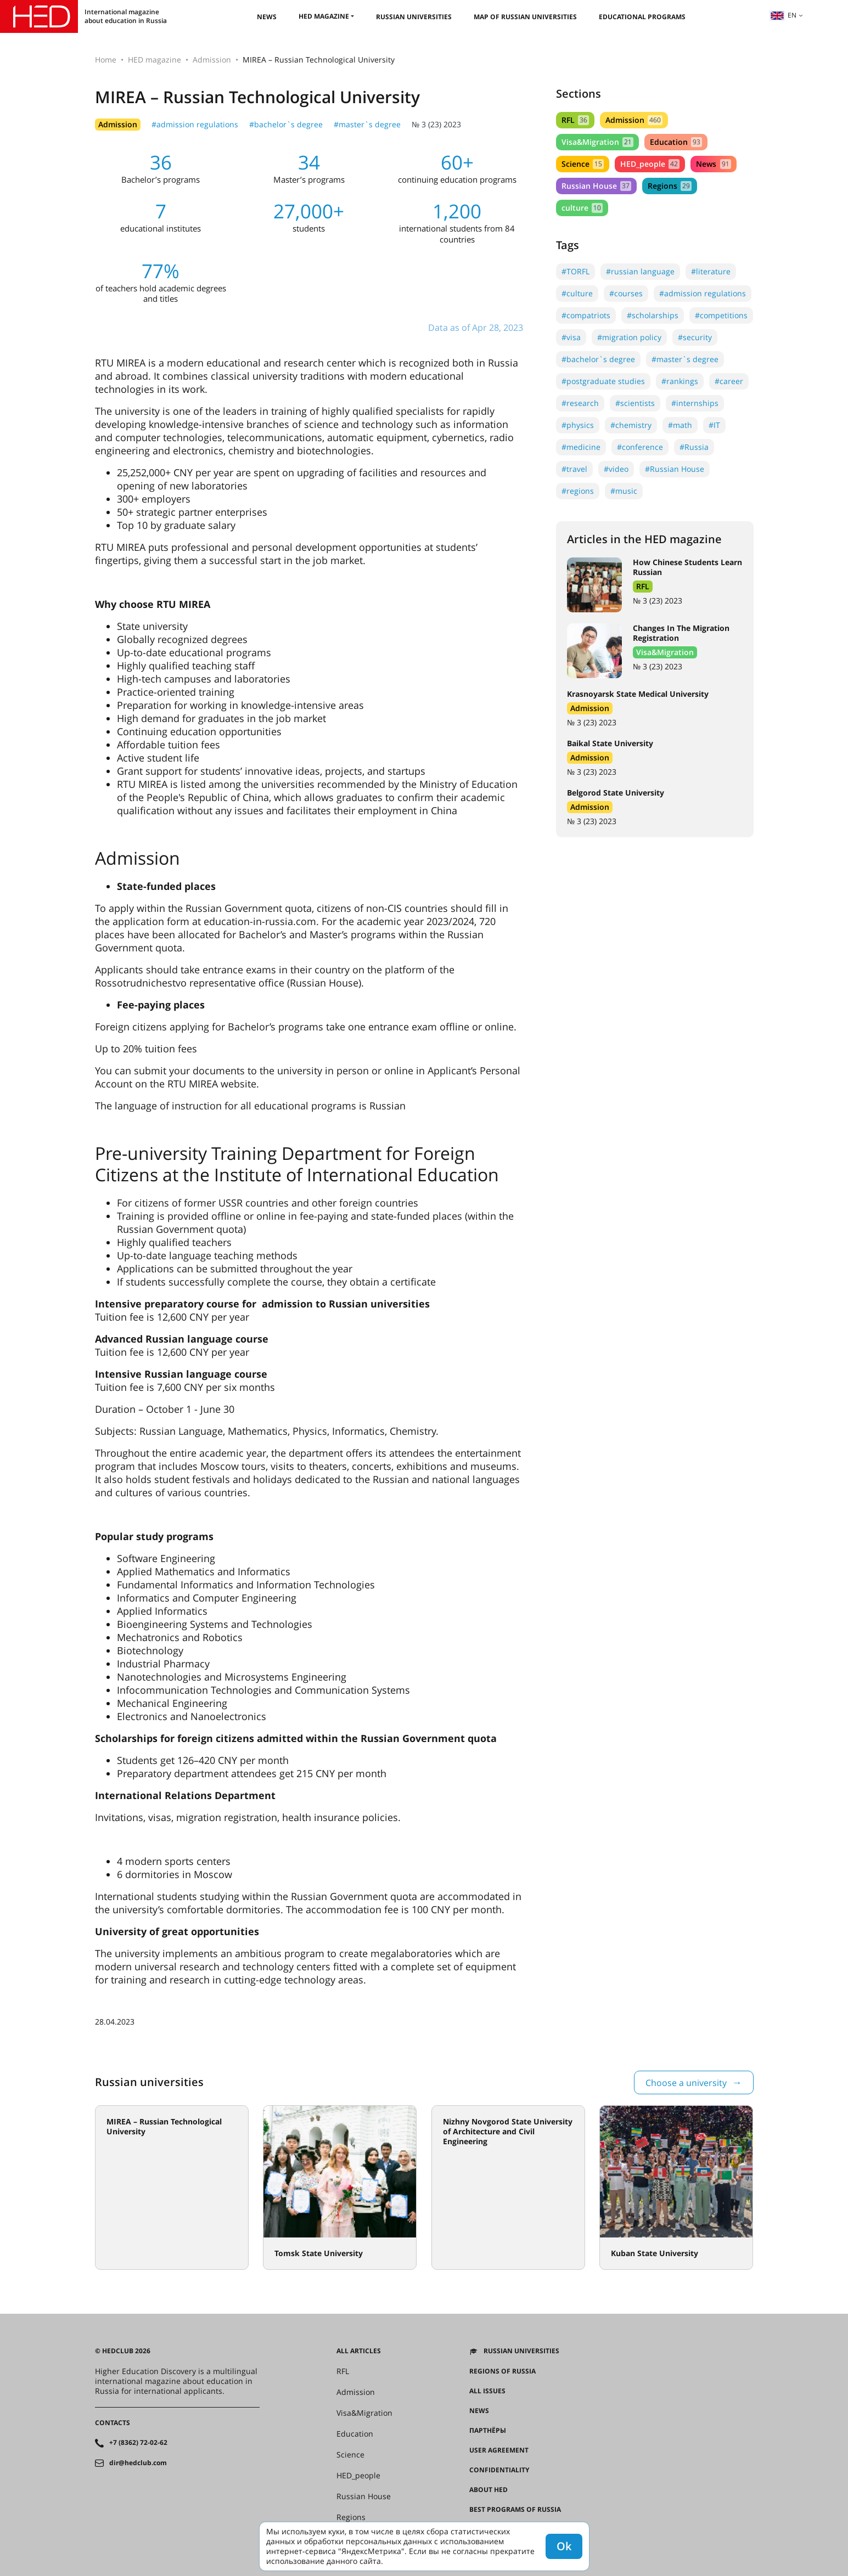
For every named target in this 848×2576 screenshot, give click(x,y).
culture (582, 207)
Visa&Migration (597, 142)
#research (580, 403)
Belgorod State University (615, 792)
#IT (714, 425)
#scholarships (652, 315)
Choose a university (686, 2083)
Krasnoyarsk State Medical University (638, 694)
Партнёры (487, 2430)
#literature (711, 271)
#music (623, 491)
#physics (577, 425)
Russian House (596, 186)
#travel (574, 469)
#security (695, 337)
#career (729, 381)
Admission (212, 59)
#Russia (694, 447)
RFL (575, 120)
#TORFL (575, 271)
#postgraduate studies (603, 381)
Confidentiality (499, 2470)
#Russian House (674, 469)
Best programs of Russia (515, 2509)
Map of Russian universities (525, 16)
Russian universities (414, 16)
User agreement (499, 2450)
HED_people (649, 164)
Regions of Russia (502, 2371)
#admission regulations (194, 124)
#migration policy (629, 337)
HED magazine (324, 16)
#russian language (640, 271)
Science (582, 164)
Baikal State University (610, 743)
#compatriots (585, 315)
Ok (564, 2546)
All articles (358, 2351)
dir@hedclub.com (138, 2463)
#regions (577, 491)
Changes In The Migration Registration (681, 633)
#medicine (580, 447)
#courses (626, 293)
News (267, 16)
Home (105, 59)
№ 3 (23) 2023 (436, 124)
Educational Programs (642, 16)
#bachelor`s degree (286, 124)
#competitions (721, 315)
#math (680, 425)
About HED (488, 2489)
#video (616, 469)
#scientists (635, 403)
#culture (577, 293)
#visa (571, 337)
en (783, 15)
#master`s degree (367, 124)
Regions (670, 186)
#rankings (679, 381)
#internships (694, 403)
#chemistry (631, 425)
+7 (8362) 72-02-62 (138, 2442)
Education (676, 142)
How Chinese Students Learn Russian (687, 567)
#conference (640, 447)
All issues (487, 2391)
